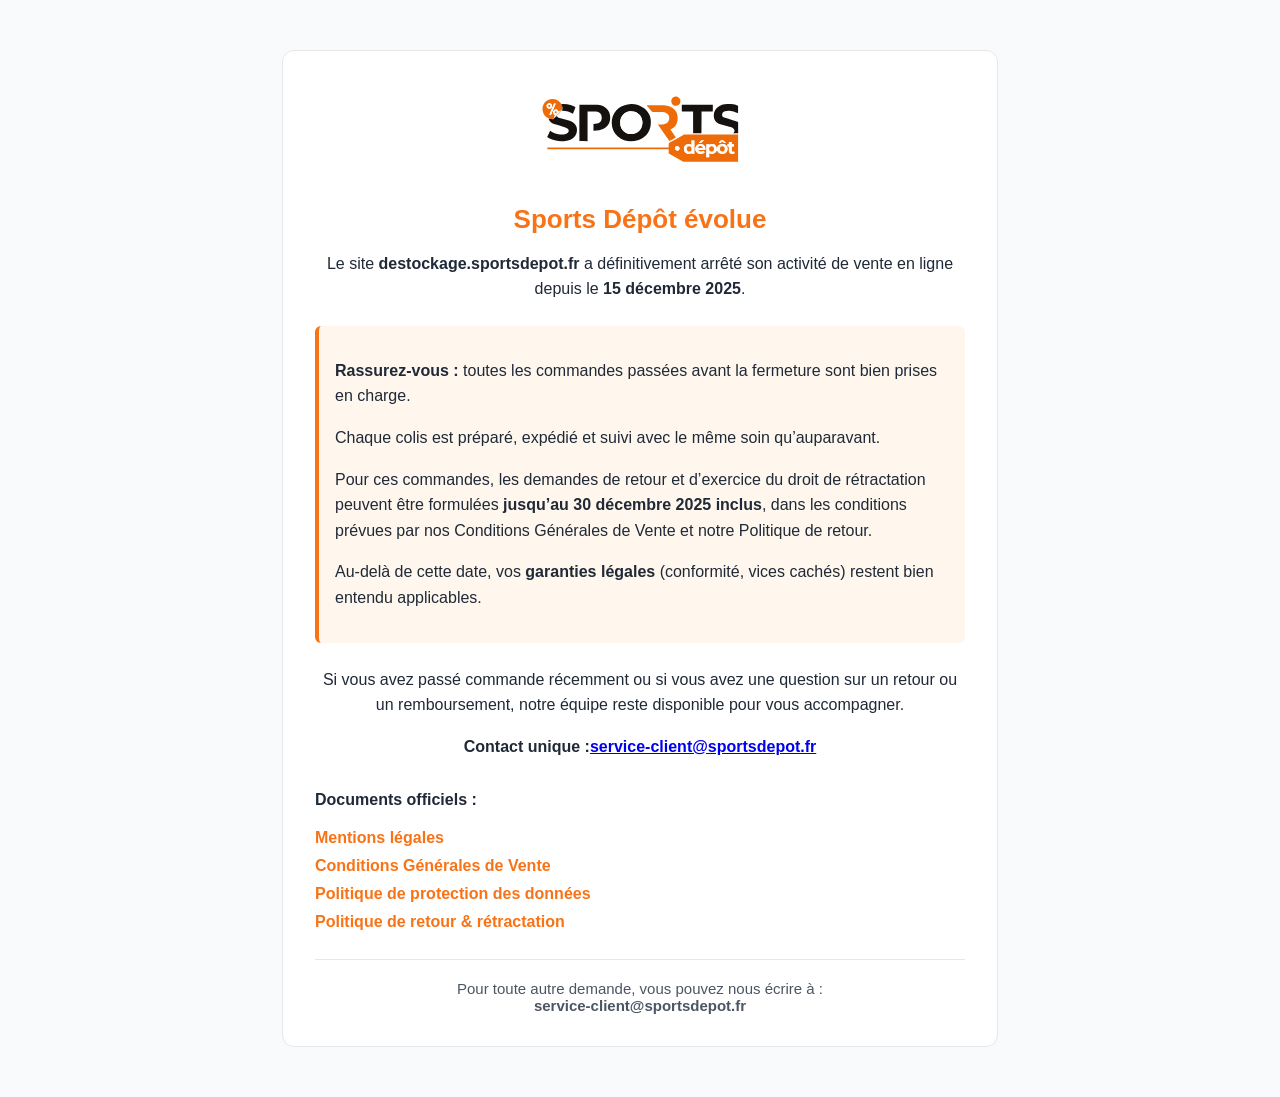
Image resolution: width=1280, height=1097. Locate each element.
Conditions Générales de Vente (433, 865)
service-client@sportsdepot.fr (703, 746)
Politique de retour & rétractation (440, 921)
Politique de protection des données (453, 893)
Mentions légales (379, 837)
